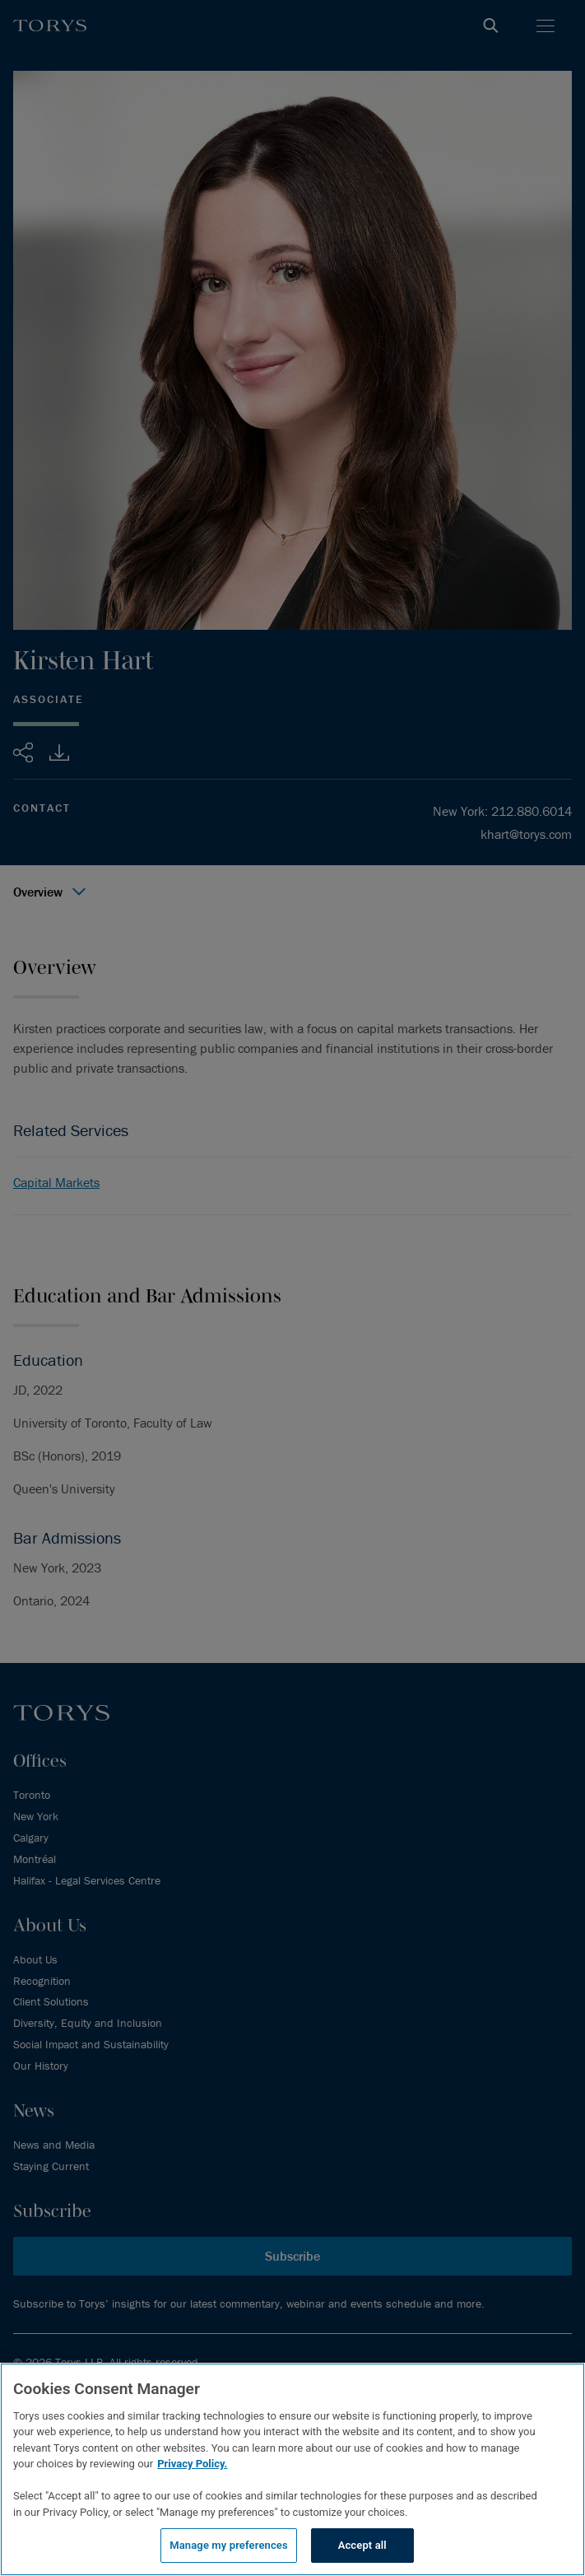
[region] (292, 2469)
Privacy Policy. (192, 2463)
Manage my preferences (228, 2545)
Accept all (362, 2545)
